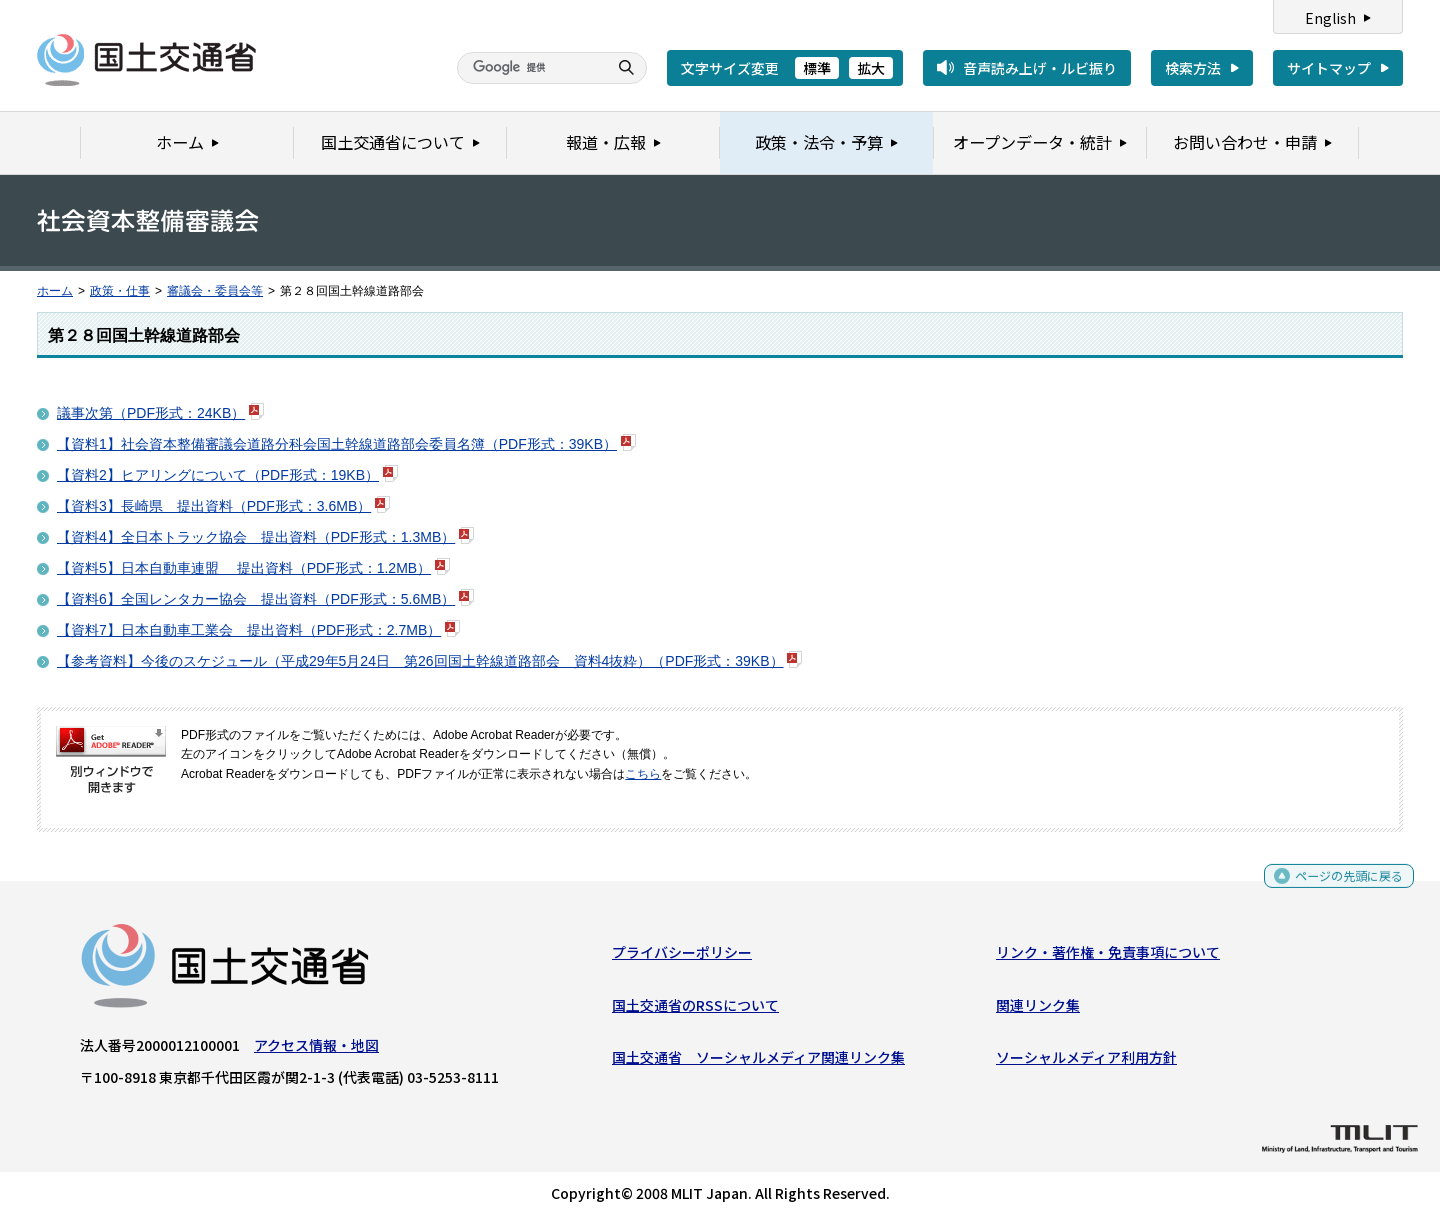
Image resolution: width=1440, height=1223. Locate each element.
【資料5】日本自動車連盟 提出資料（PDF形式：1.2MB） (244, 568)
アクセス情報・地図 (316, 1050)
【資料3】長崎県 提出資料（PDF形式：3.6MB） (214, 506)
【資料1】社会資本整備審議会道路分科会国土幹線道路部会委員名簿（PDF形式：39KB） (337, 444)
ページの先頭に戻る (1341, 885)
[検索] (530, 68)
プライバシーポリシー (682, 957)
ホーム (55, 291)
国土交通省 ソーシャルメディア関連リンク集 (758, 1062)
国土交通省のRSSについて (695, 1009)
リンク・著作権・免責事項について (1108, 957)
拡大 (871, 68)
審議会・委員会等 (215, 291)
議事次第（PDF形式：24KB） (151, 413)
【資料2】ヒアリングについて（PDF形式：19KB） (218, 475)
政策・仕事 (120, 291)
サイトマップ (1329, 68)
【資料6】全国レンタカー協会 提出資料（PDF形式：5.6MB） (256, 599)
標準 (817, 68)
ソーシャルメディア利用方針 (1086, 1062)
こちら (643, 774)
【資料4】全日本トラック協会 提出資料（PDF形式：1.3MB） (256, 537)
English (1330, 18)
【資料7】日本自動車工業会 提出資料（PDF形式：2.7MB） (249, 630)
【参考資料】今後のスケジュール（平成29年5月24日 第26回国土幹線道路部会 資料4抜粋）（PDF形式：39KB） (420, 661)
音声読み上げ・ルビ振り (1040, 68)
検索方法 (1193, 68)
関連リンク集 (1038, 1009)
